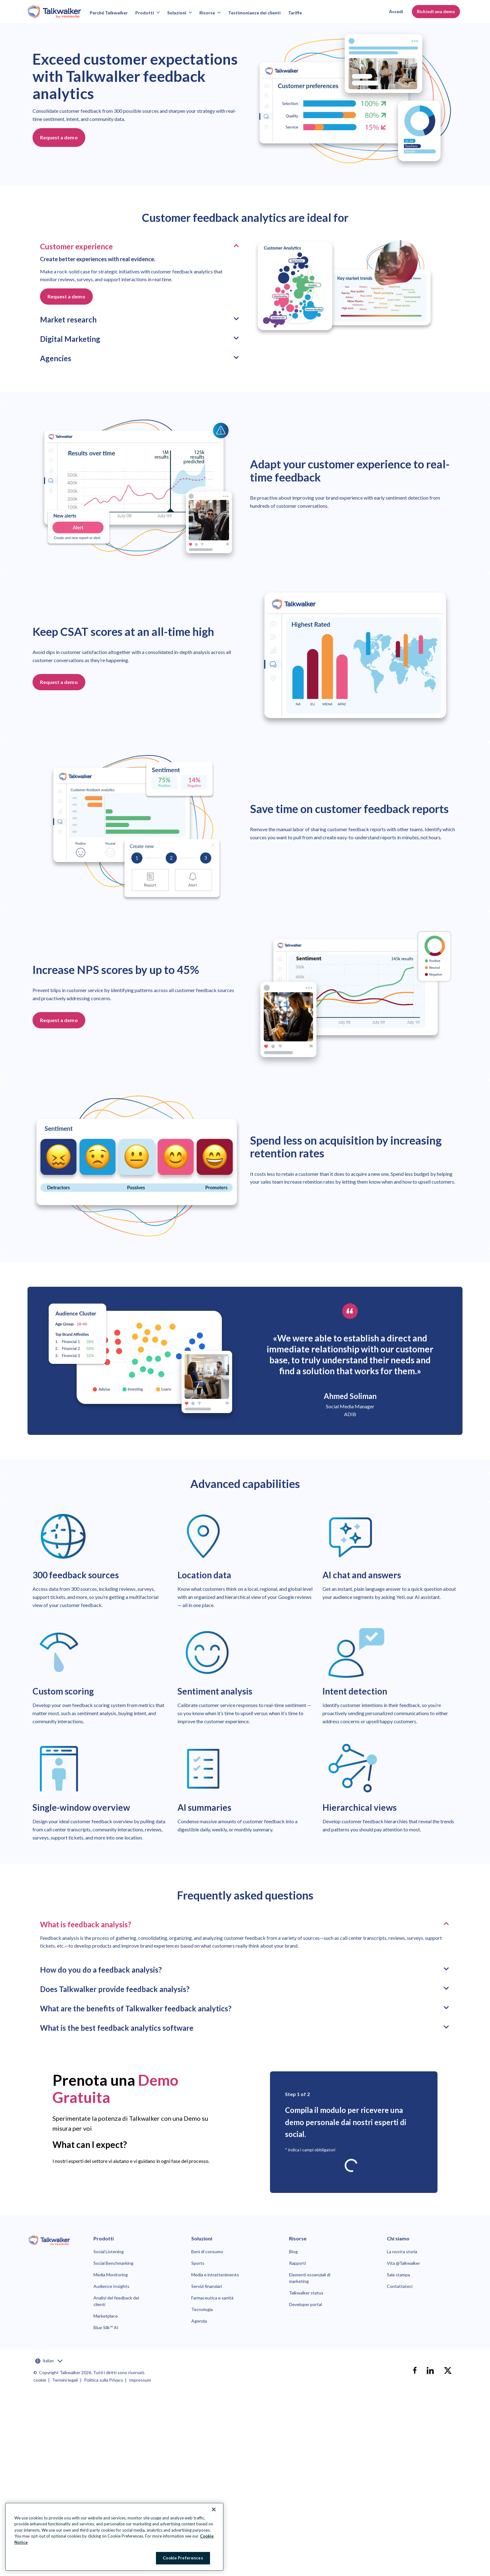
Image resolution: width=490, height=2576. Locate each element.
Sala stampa (398, 2274)
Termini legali (65, 2380)
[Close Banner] (214, 2509)
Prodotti (147, 12)
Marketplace (105, 2316)
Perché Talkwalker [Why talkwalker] (109, 12)
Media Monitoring (110, 2274)
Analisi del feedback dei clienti (116, 2301)
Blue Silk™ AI (105, 2327)
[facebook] (415, 2370)
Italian (48, 2361)
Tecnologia (202, 2309)
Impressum (140, 2380)
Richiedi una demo (436, 11)
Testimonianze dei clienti (254, 12)
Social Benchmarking (113, 2263)
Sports (197, 2263)
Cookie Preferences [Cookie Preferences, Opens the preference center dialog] (183, 2557)
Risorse (210, 12)
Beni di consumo (207, 2251)
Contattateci (399, 2286)
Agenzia (199, 2321)
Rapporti (297, 2263)
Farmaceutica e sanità (212, 2297)
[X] (448, 2370)
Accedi (396, 11)
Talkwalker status (306, 2292)
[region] (114, 2537)
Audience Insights (111, 2286)
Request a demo (59, 137)
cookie (39, 2380)
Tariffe (295, 12)
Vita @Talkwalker (403, 2263)
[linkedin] (430, 2370)
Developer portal (305, 2304)
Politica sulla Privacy (103, 2380)
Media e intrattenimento (215, 2274)
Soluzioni (179, 12)
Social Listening (108, 2251)
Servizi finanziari (206, 2286)
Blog (293, 2251)
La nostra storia (402, 2251)
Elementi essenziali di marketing (309, 2278)
